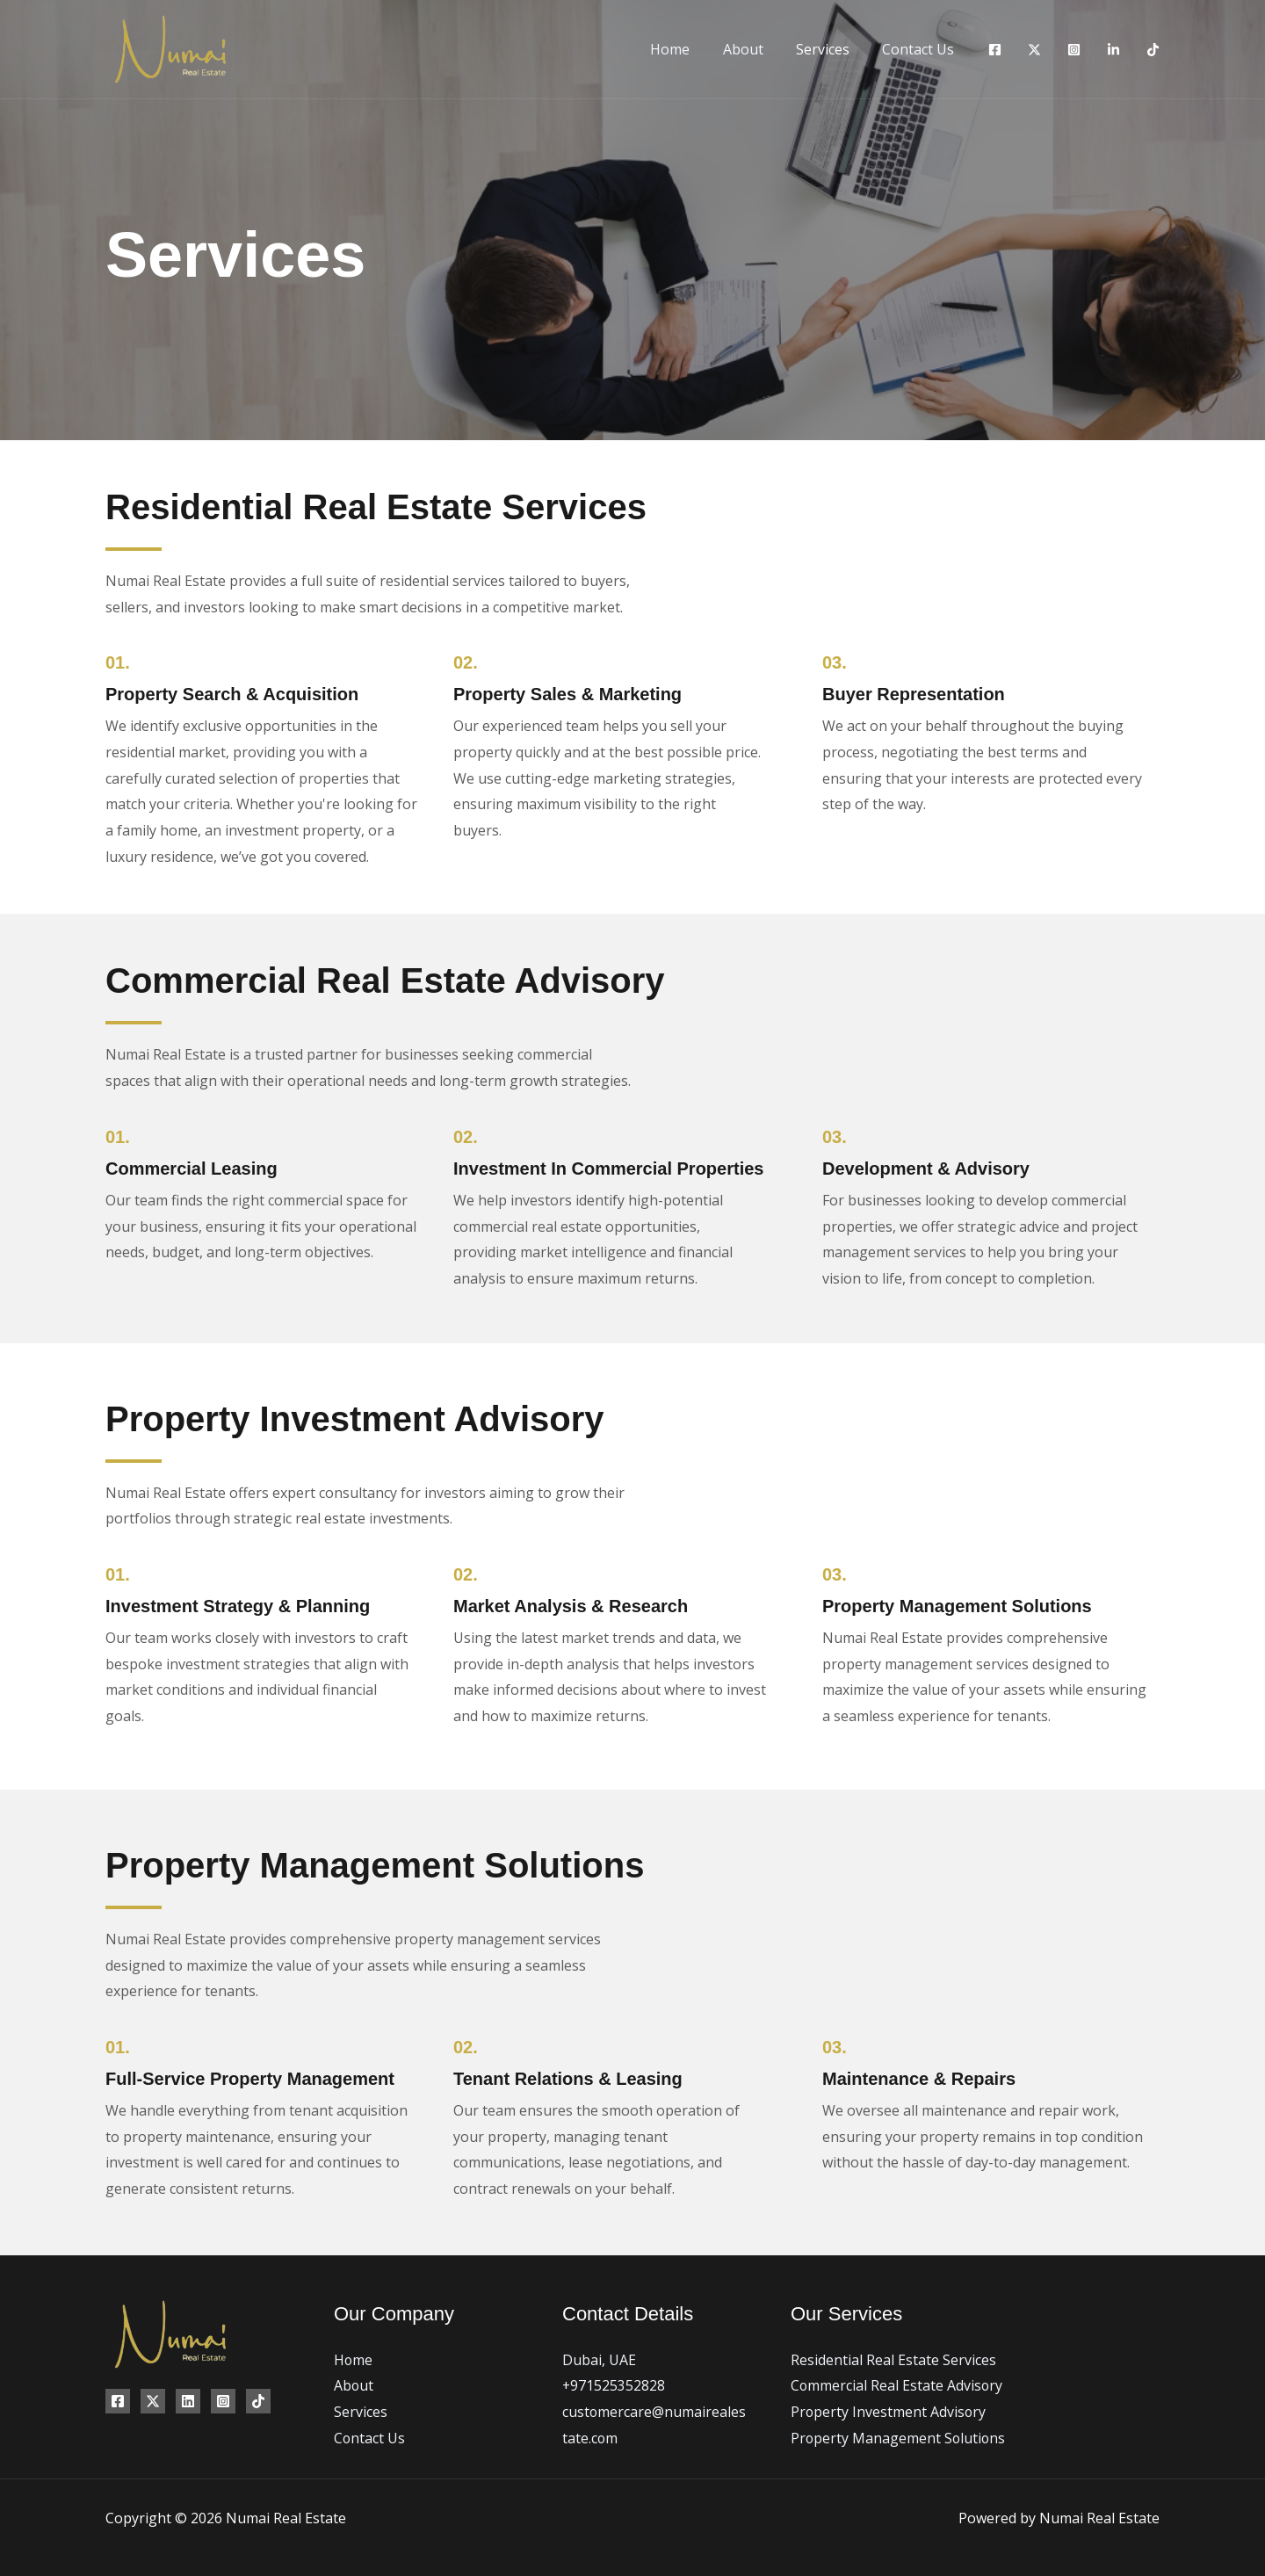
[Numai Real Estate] (170, 47)
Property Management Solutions (899, 2438)
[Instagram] (1074, 49)
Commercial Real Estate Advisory (897, 2385)
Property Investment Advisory (889, 2411)
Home (686, 49)
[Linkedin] (1113, 49)
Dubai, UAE (599, 2360)
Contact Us (921, 49)
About (754, 49)
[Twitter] (1034, 49)
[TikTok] (1153, 49)
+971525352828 (614, 2385)
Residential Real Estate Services (893, 2360)
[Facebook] (994, 49)
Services (830, 49)
